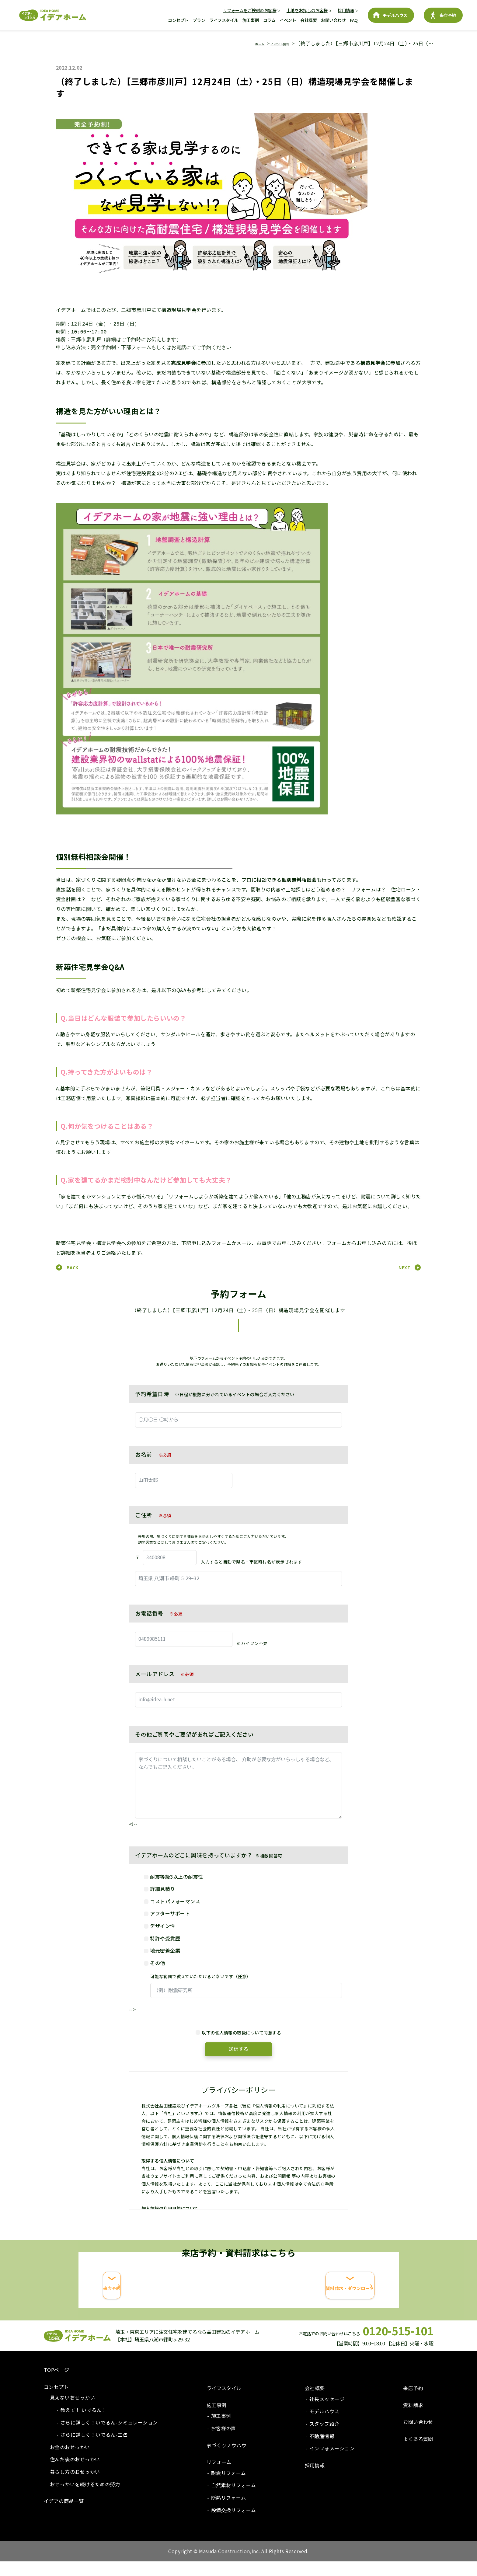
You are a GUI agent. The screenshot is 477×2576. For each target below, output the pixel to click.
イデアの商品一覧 (64, 2515)
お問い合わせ (333, 20)
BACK (72, 1267)
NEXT (404, 1267)
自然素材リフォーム (233, 2499)
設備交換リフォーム (233, 2524)
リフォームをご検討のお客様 (250, 10)
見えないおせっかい (72, 2412)
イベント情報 (274, 43)
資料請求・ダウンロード (315, 2303)
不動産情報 (321, 2450)
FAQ (354, 20)
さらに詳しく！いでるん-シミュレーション (109, 2437)
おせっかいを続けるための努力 (85, 2498)
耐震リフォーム (228, 2487)
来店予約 (448, 15)
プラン (199, 20)
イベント (288, 20)
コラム (269, 20)
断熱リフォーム (228, 2512)
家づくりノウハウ (227, 2459)
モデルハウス (395, 15)
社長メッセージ (326, 2413)
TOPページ (56, 2384)
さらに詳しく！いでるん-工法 (94, 2449)
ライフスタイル (223, 20)
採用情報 (346, 10)
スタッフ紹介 (324, 2438)
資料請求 (413, 2419)
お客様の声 (223, 2442)
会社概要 (308, 20)
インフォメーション (331, 2462)
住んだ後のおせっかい (75, 2473)
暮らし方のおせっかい (75, 2486)
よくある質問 (418, 2453)
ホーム (245, 43)
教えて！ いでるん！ (84, 2424)
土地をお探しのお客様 (307, 10)
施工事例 (250, 20)
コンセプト (178, 20)
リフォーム (219, 2476)
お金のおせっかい (70, 2461)
